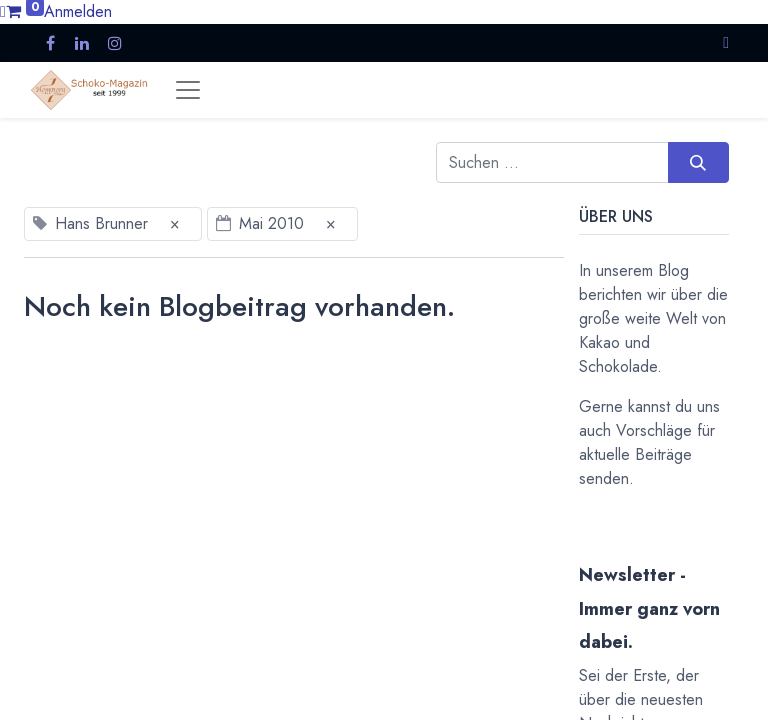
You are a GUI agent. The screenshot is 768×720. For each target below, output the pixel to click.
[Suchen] (698, 162)
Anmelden (78, 11)
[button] (726, 42)
